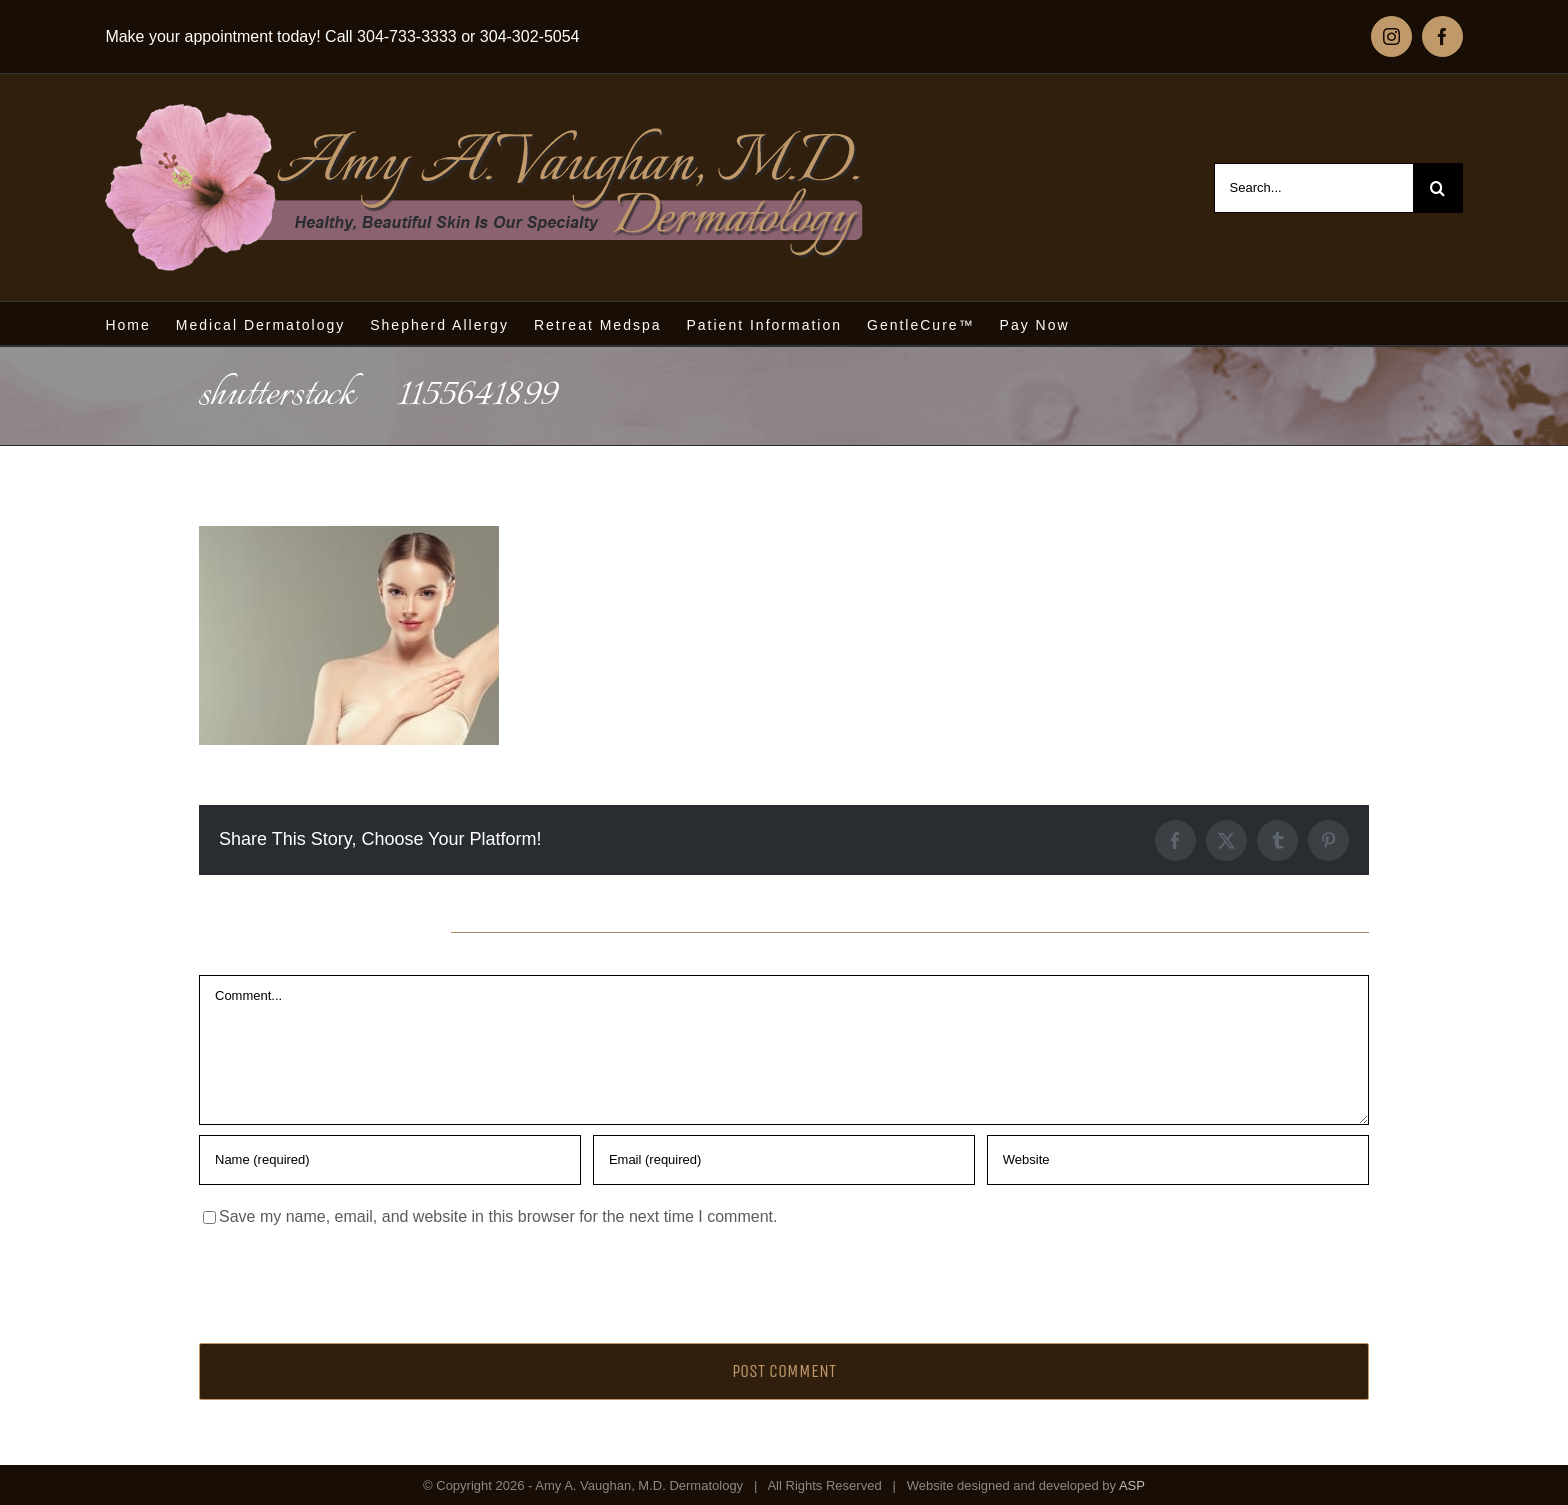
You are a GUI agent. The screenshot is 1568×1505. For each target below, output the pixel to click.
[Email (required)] (784, 1160)
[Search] (1438, 188)
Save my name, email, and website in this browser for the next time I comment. (498, 1216)
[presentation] (336, 1280)
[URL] (1178, 1160)
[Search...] (1313, 188)
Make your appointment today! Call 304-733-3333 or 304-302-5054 (342, 36)
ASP (1132, 1485)
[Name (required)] (390, 1160)
